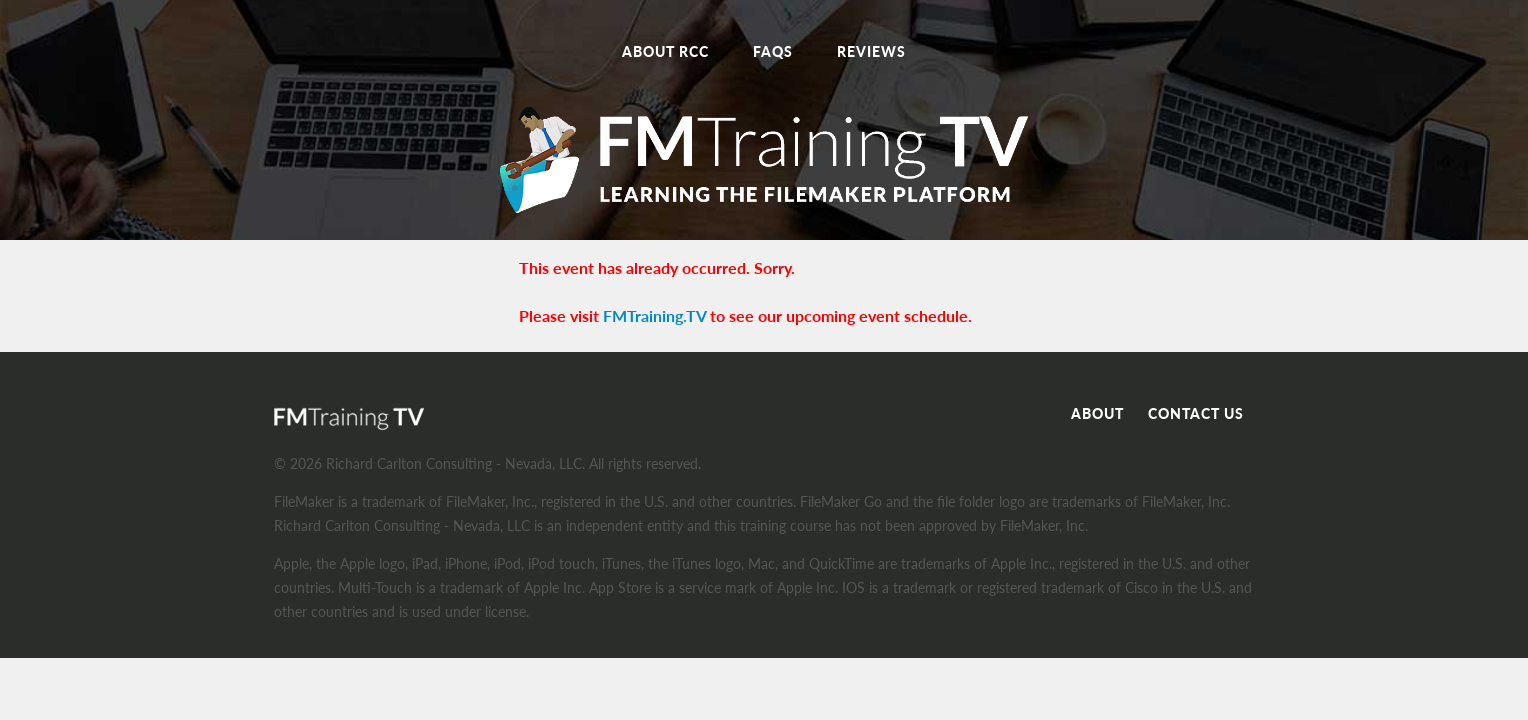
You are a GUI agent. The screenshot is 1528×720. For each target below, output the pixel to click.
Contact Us (1196, 413)
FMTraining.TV (654, 315)
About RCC (665, 51)
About (1097, 413)
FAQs (773, 51)
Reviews (871, 51)
